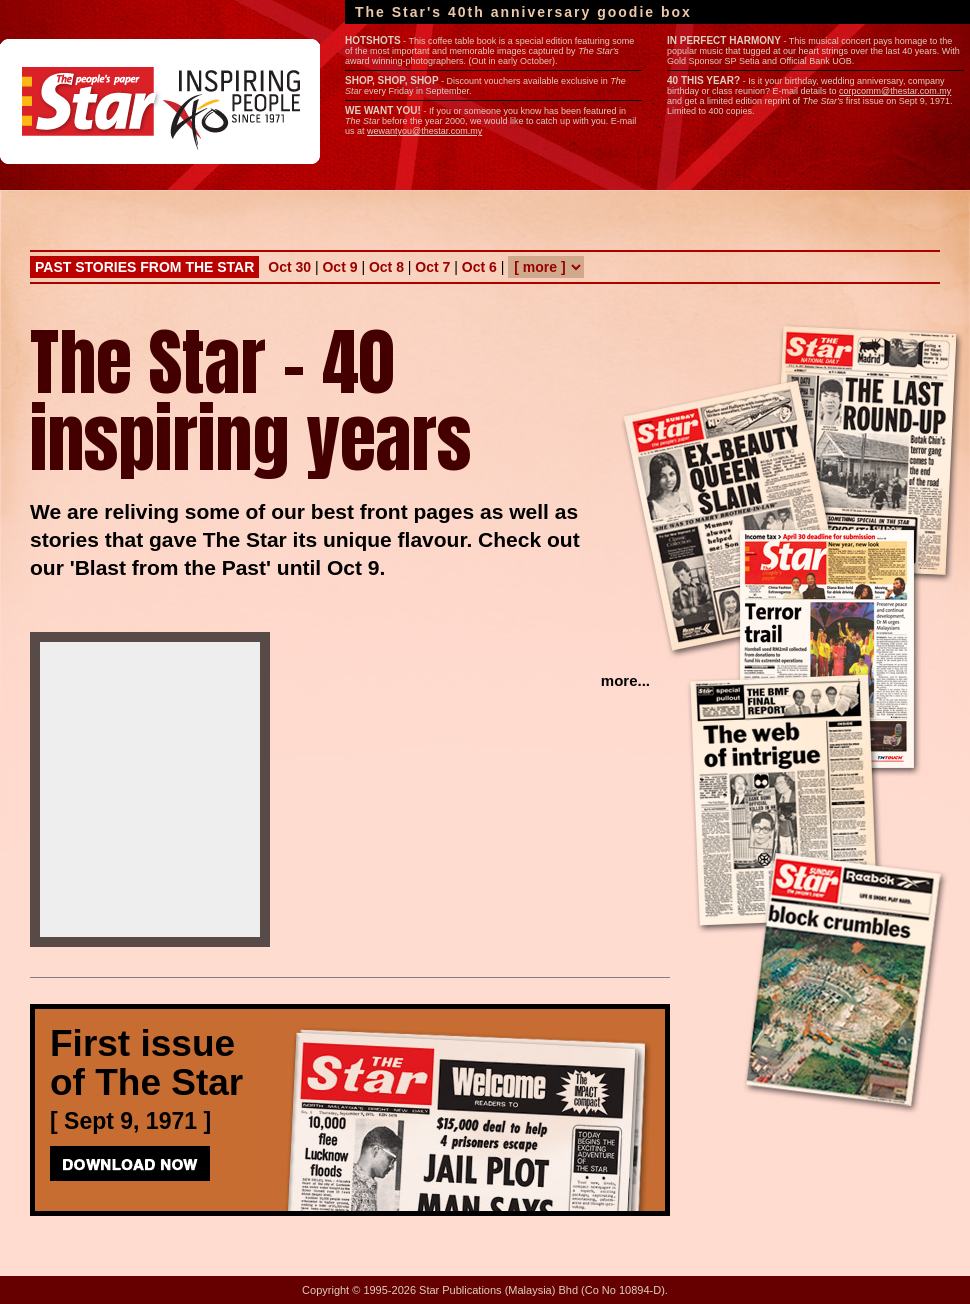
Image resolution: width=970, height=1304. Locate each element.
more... (625, 680)
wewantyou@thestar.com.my (424, 131)
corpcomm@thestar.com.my (895, 91)
